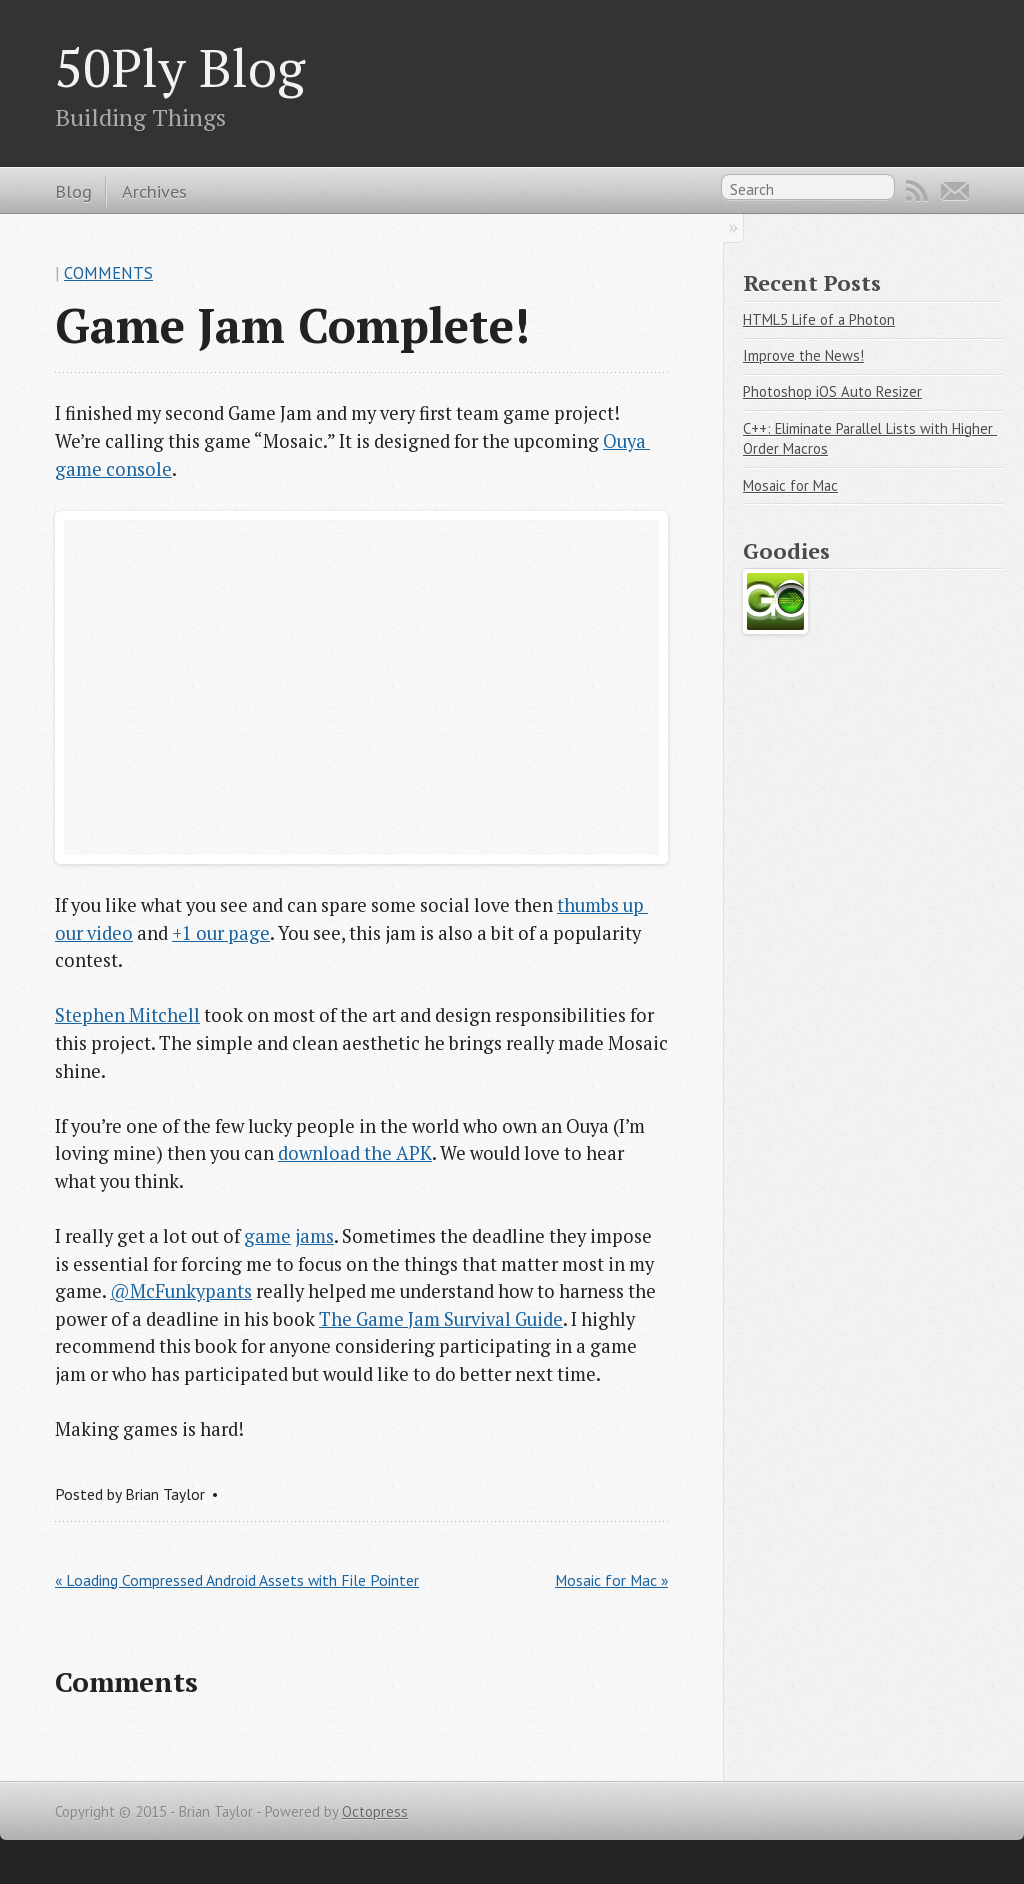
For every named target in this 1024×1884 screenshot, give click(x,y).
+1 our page (221, 933)
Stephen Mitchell (127, 1015)
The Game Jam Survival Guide (441, 1319)
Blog (73, 191)
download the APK (355, 1153)
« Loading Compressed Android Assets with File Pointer (237, 1580)
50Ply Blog (180, 67)
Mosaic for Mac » (611, 1580)
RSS (917, 191)
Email (955, 191)
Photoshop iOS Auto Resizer (832, 391)
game (267, 1236)
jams (314, 1236)
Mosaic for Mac (790, 485)
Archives (154, 191)
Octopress (375, 1811)
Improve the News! (803, 355)
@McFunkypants (181, 1291)
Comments (108, 273)
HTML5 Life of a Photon (819, 319)
